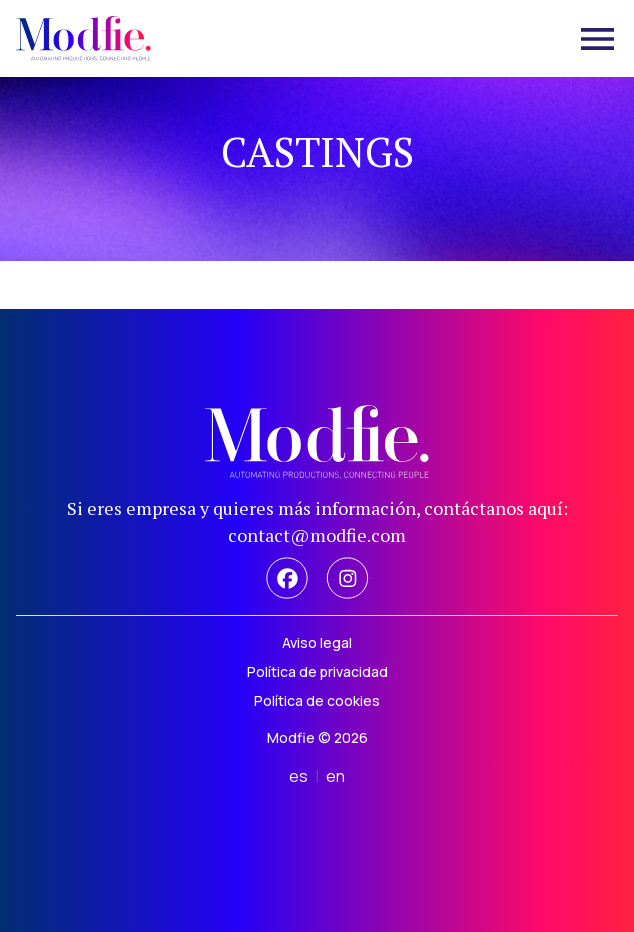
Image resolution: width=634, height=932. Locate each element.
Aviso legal (317, 642)
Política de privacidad (317, 671)
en (335, 776)
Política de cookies (317, 700)
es (298, 776)
